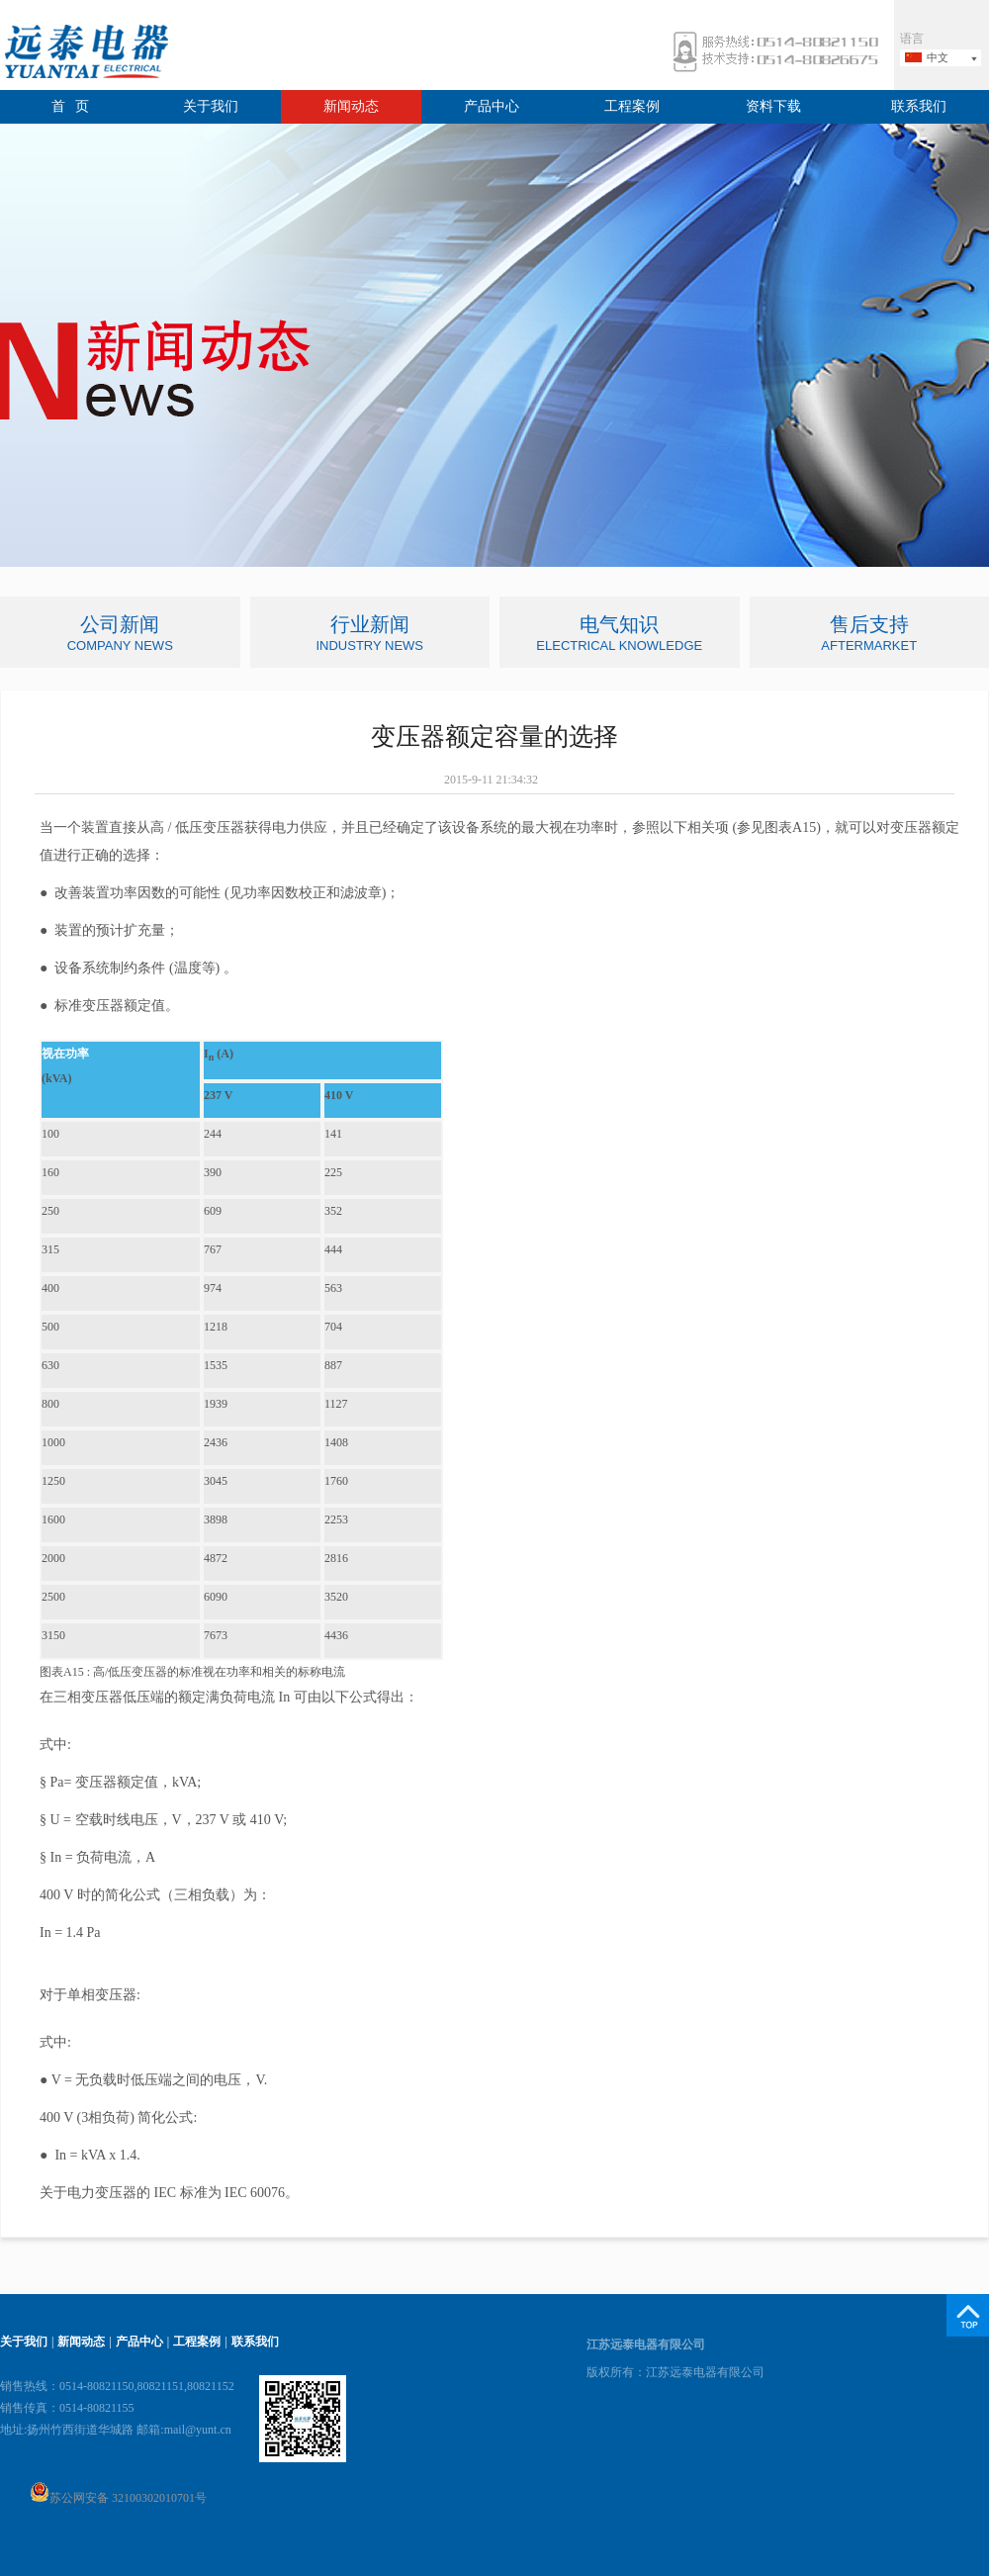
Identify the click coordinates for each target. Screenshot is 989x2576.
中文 (937, 57)
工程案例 (632, 106)
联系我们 (918, 106)
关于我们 (210, 106)
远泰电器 (84, 54)
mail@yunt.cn (197, 2430)
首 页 (70, 106)
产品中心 (491, 106)
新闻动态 (351, 106)
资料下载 (773, 106)
